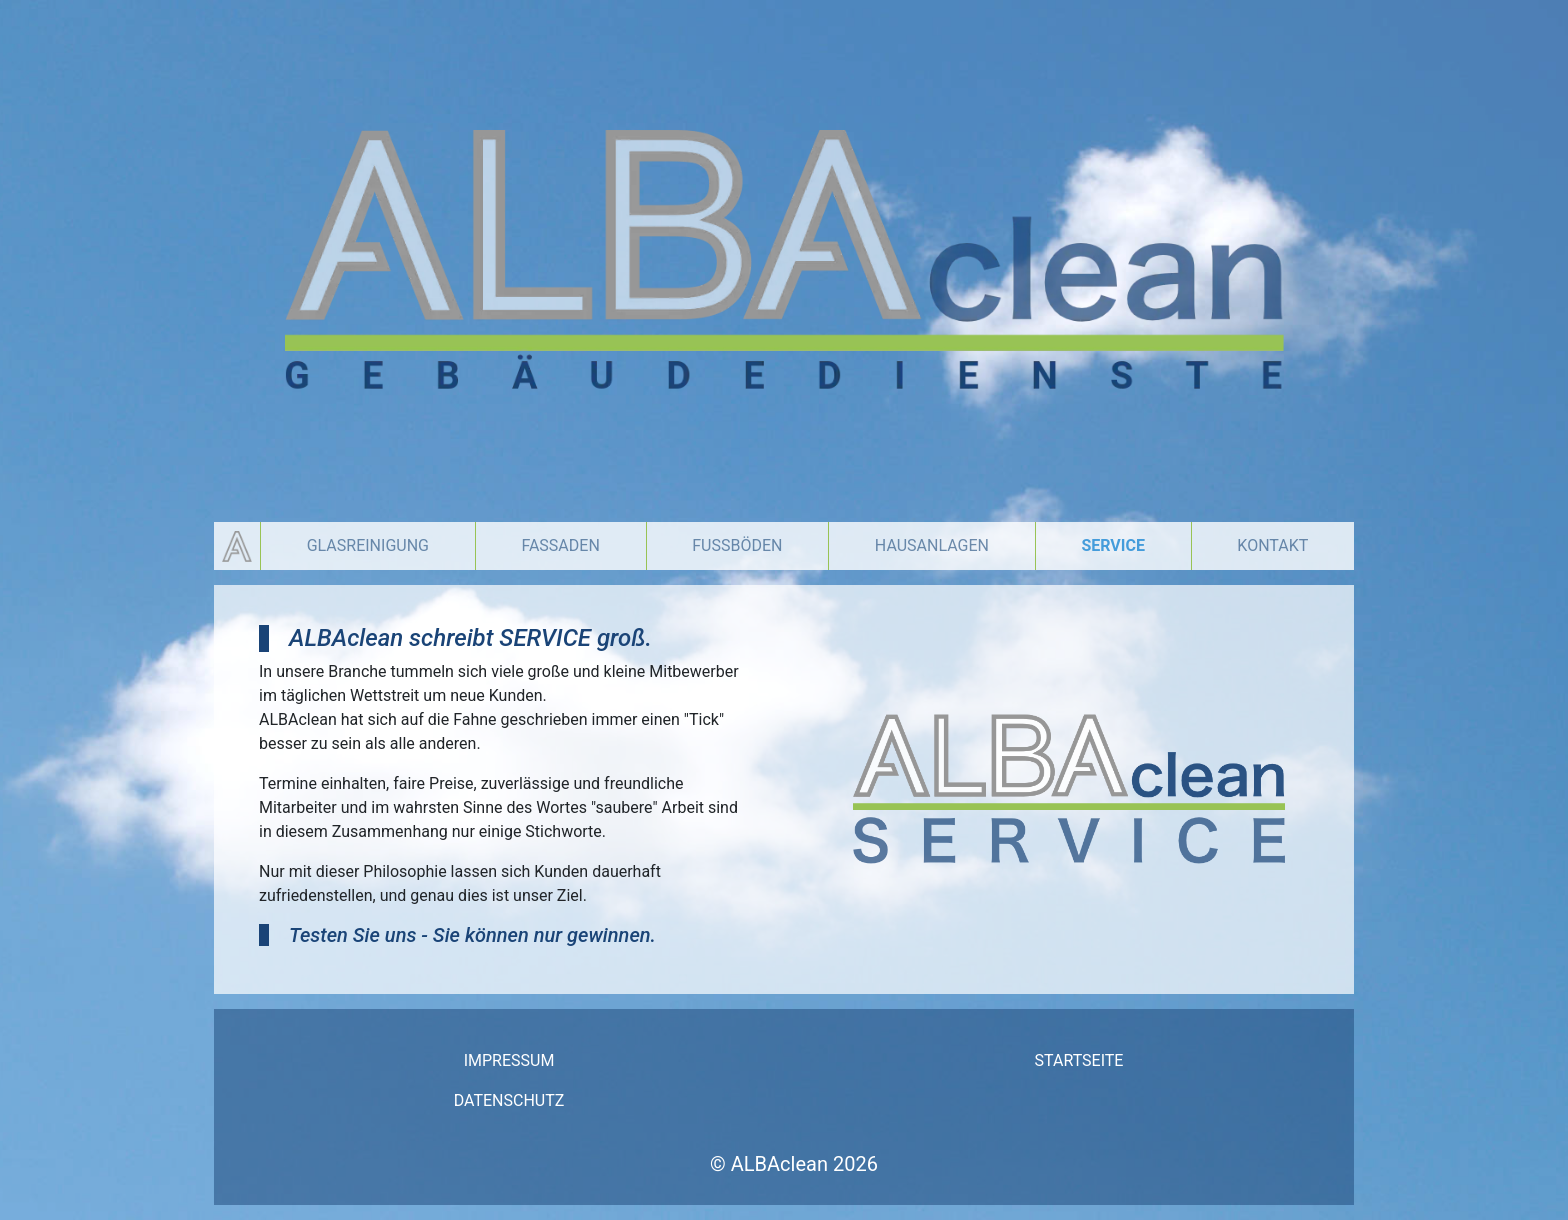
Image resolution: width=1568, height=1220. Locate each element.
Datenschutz (509, 1100)
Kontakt (1272, 545)
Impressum (509, 1060)
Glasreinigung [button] (368, 545)
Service (1113, 545)
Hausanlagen (932, 545)
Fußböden (737, 545)
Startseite (1079, 1060)
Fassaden (560, 545)
